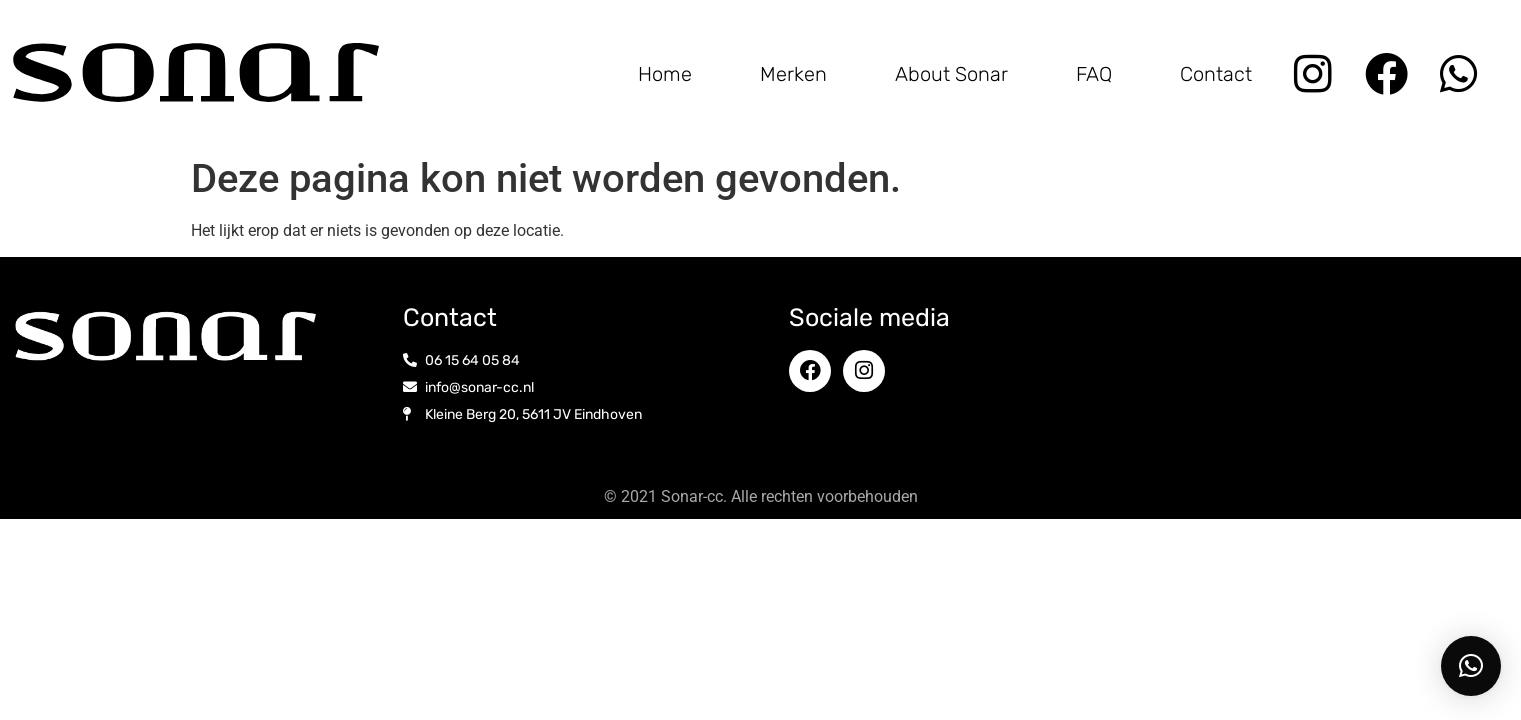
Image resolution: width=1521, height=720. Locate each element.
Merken (793, 74)
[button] (1471, 666)
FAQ (1094, 74)
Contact (1216, 74)
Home (665, 74)
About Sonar (951, 74)
